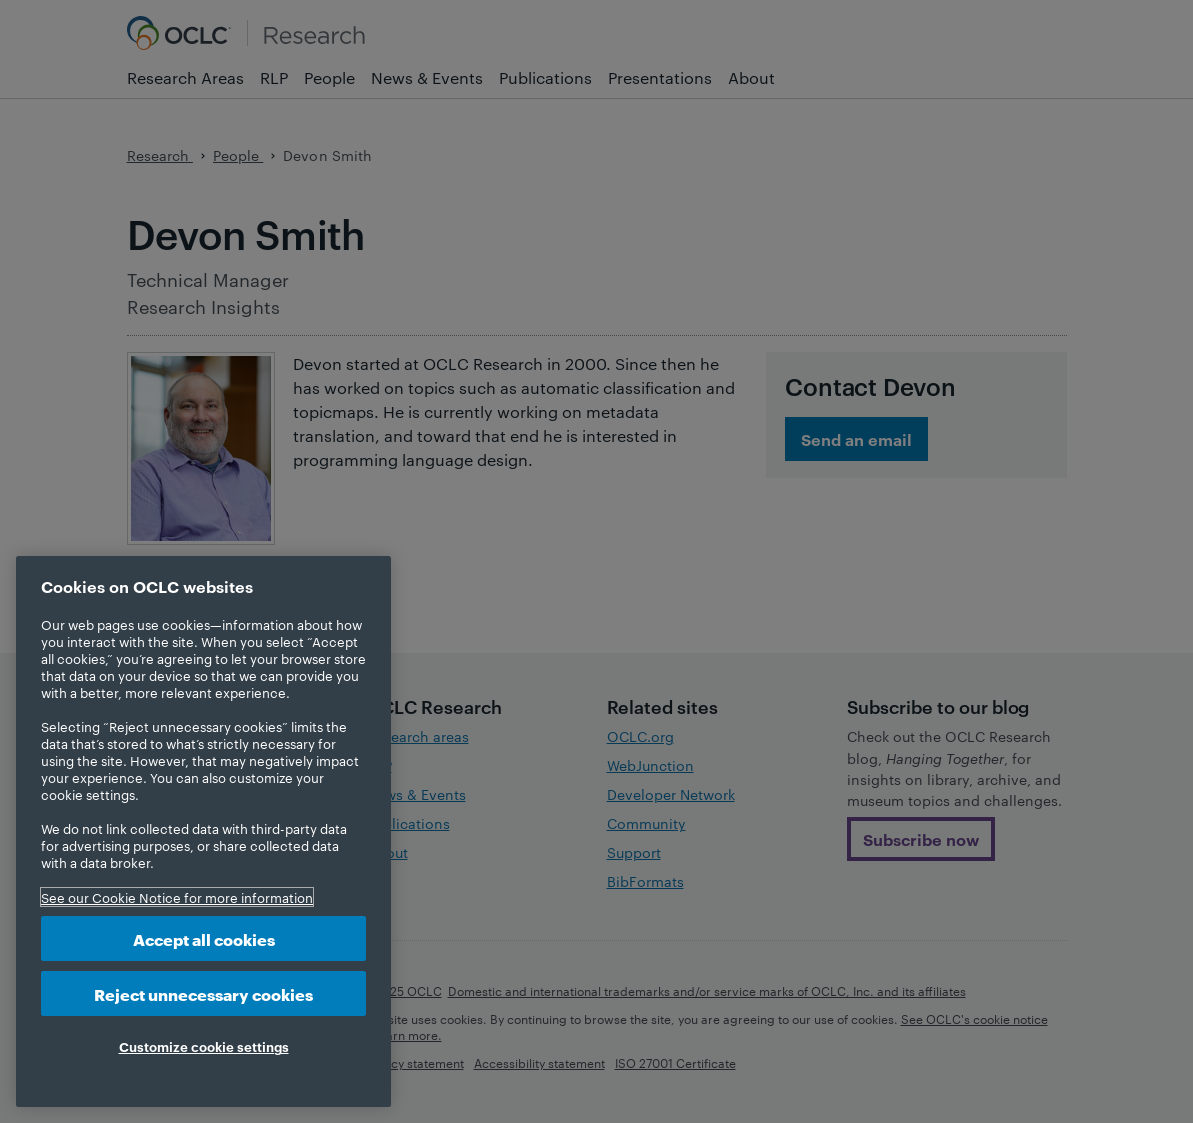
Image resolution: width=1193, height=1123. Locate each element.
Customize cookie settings (204, 1046)
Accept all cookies (204, 938)
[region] (203, 831)
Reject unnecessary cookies (203, 993)
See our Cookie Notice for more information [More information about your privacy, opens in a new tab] (177, 897)
